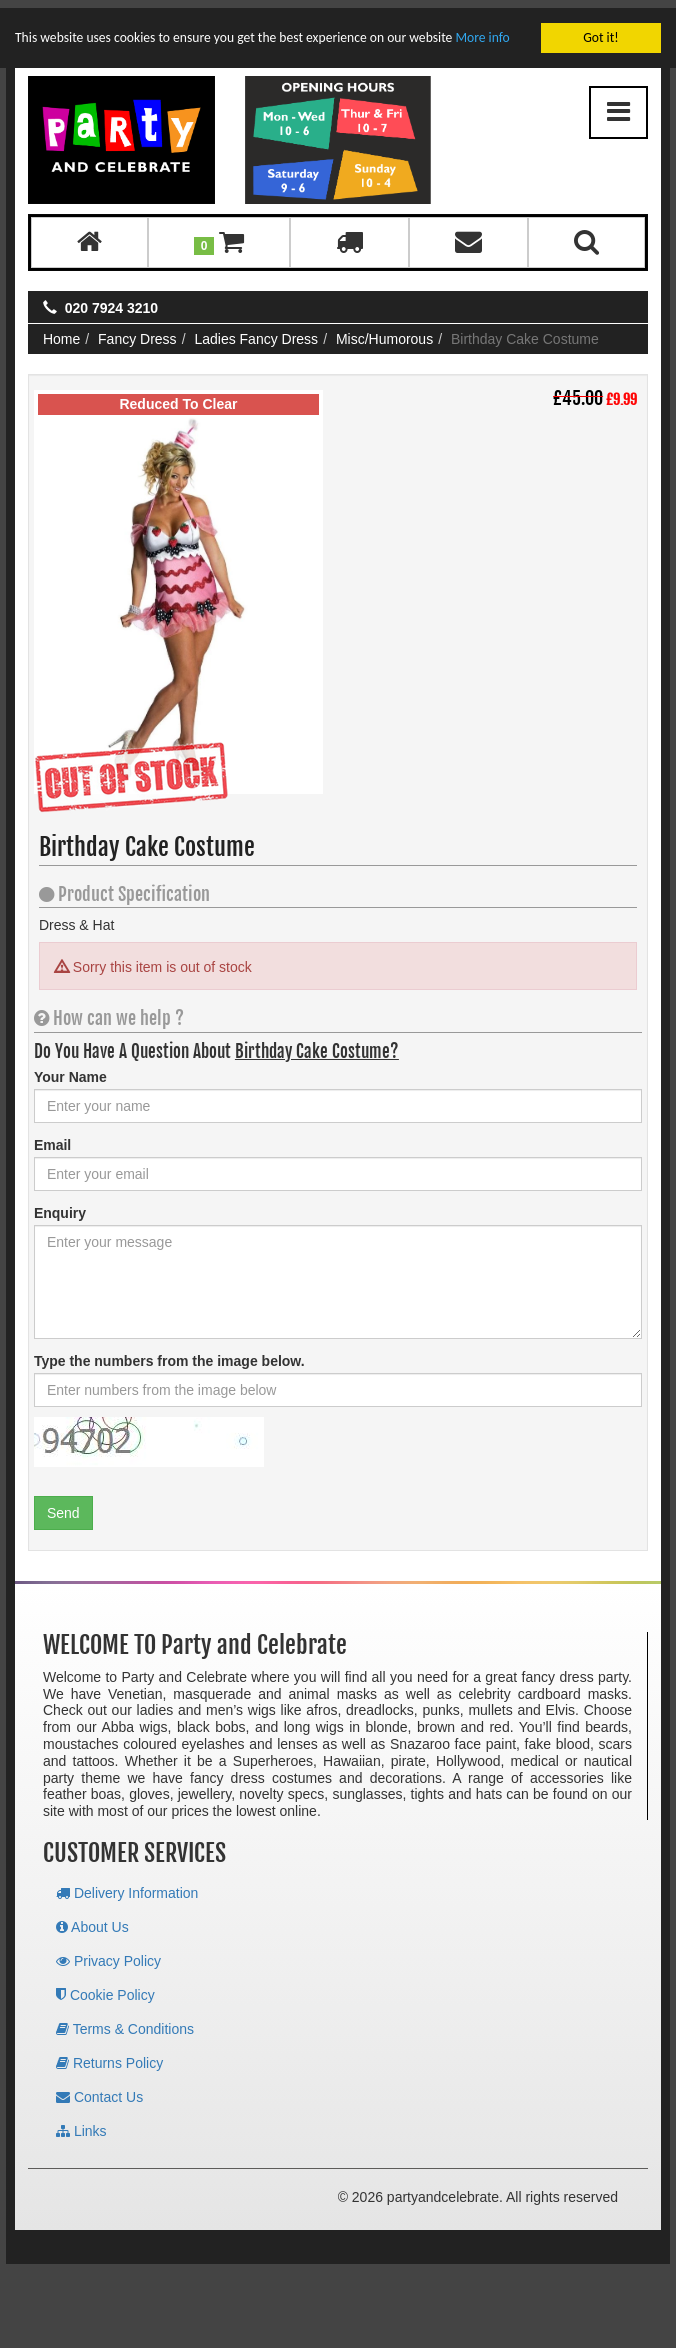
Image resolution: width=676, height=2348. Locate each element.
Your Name (70, 1069)
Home (61, 331)
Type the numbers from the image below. (169, 1353)
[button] (219, 234)
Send (63, 1505)
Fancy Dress (137, 331)
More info (482, 29)
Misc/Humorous (384, 331)
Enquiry (60, 1205)
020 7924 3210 (111, 300)
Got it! (600, 29)
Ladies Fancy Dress (256, 331)
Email (52, 1137)
